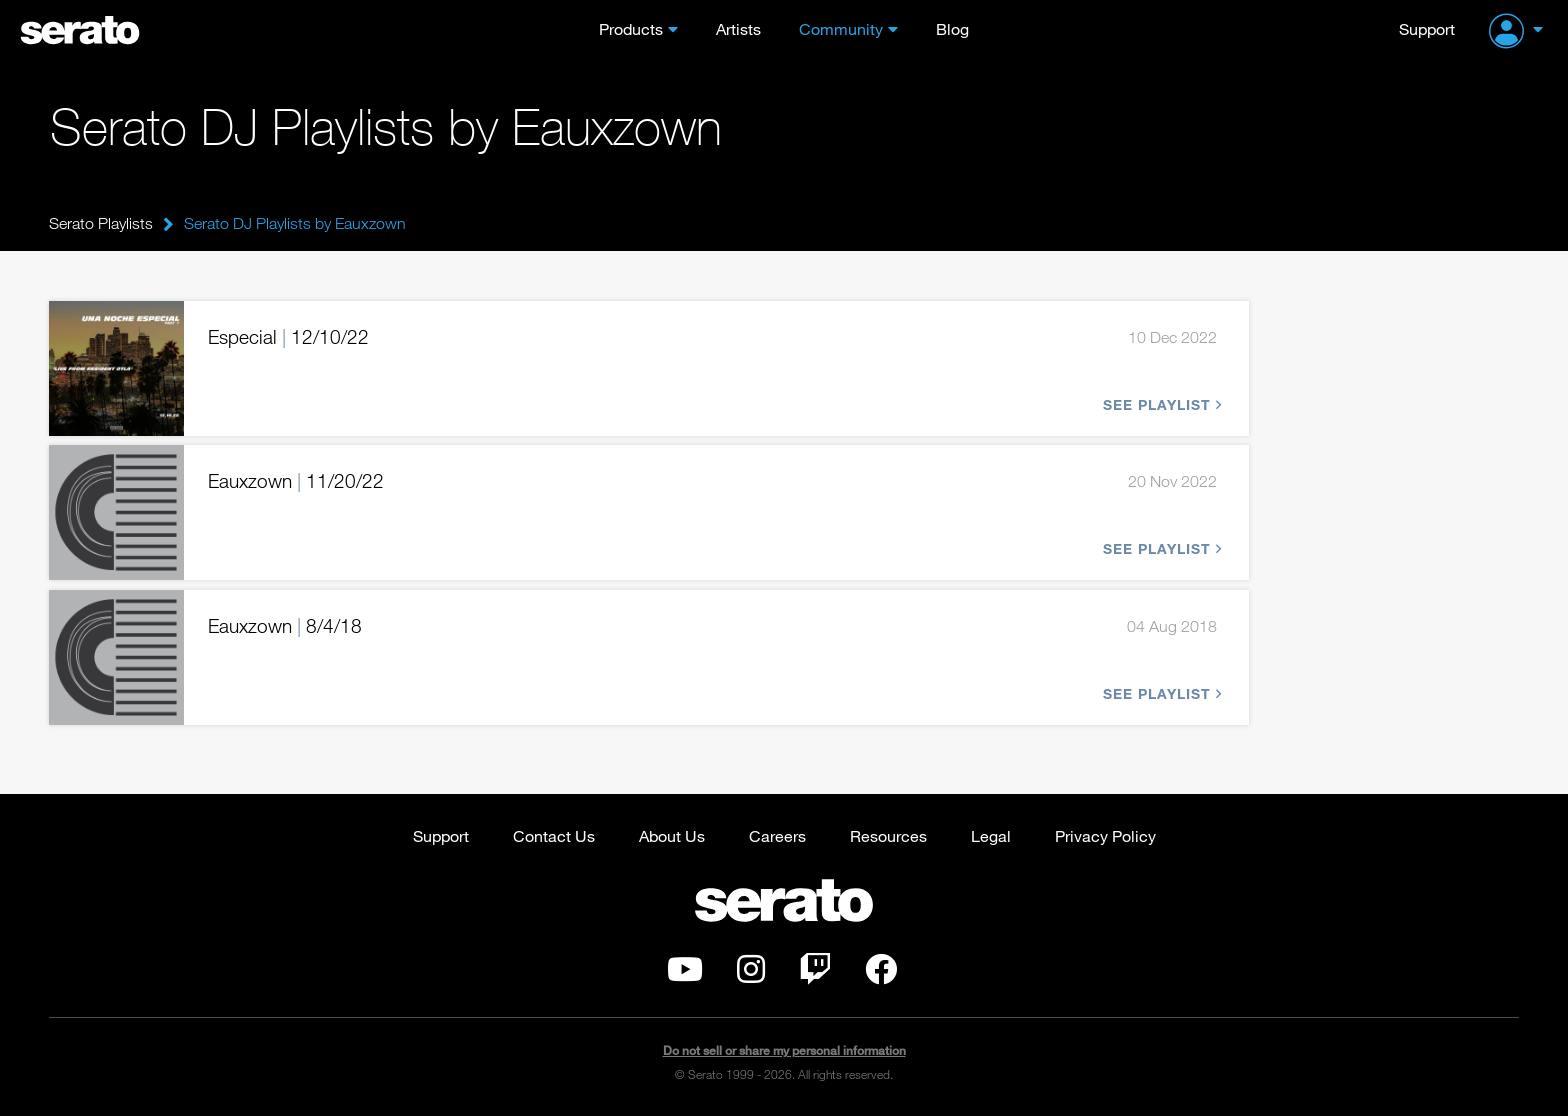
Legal (991, 835)
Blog (952, 28)
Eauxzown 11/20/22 (296, 480)
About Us (672, 835)
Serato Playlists (101, 223)
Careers (777, 835)
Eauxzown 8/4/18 (285, 625)
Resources (888, 835)
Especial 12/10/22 (288, 336)
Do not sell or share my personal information (784, 1050)
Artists (738, 28)
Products (631, 28)
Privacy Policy (1105, 835)
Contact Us (554, 835)
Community (841, 28)
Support (1427, 28)
